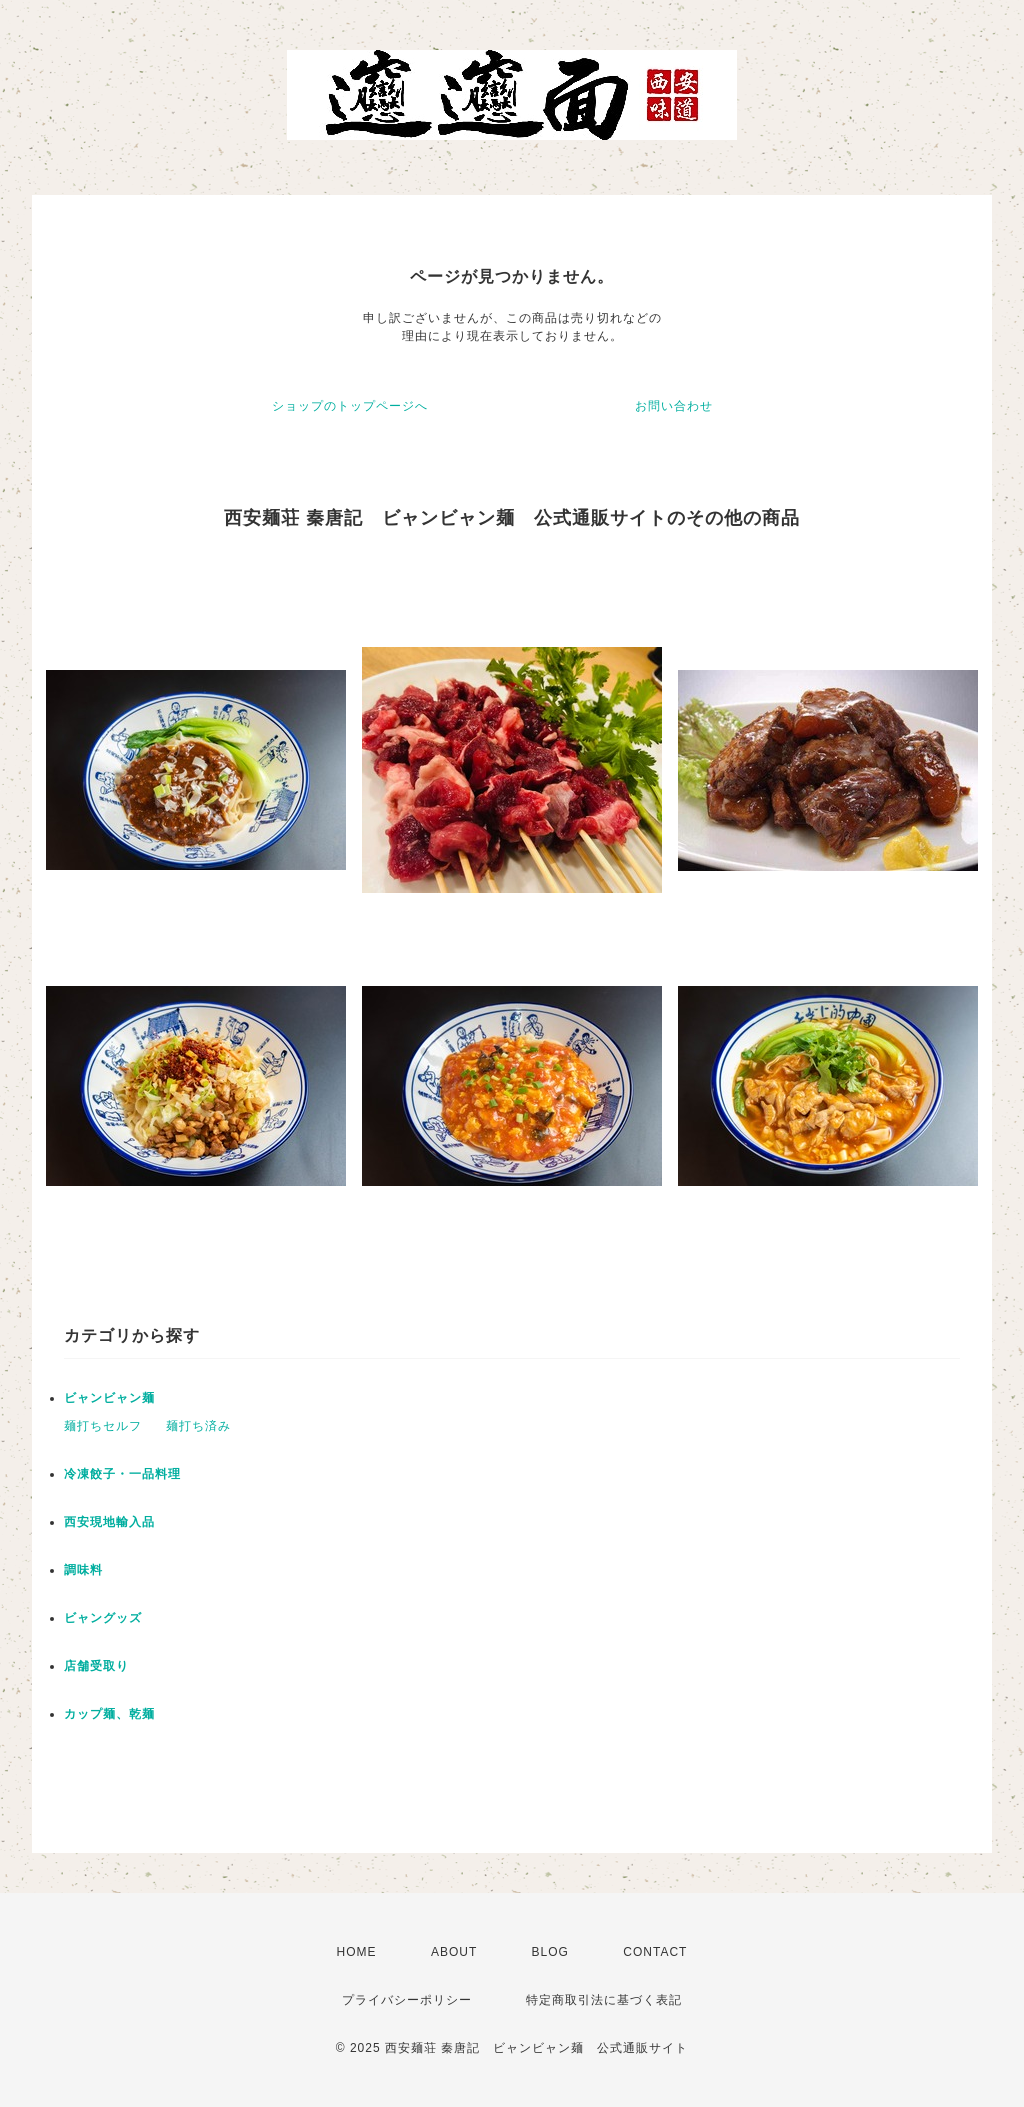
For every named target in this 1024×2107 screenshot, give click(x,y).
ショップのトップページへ (350, 406)
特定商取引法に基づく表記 (604, 2000)
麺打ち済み (198, 1426)
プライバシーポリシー (407, 2000)
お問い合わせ (674, 406)
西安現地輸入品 (109, 1522)
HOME (357, 1952)
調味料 (83, 1570)
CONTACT (655, 1952)
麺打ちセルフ (103, 1426)
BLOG (550, 1952)
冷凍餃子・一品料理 (122, 1474)
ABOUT (454, 1952)
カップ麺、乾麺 (109, 1714)
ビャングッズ (103, 1618)
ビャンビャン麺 (109, 1398)
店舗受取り (96, 1666)
